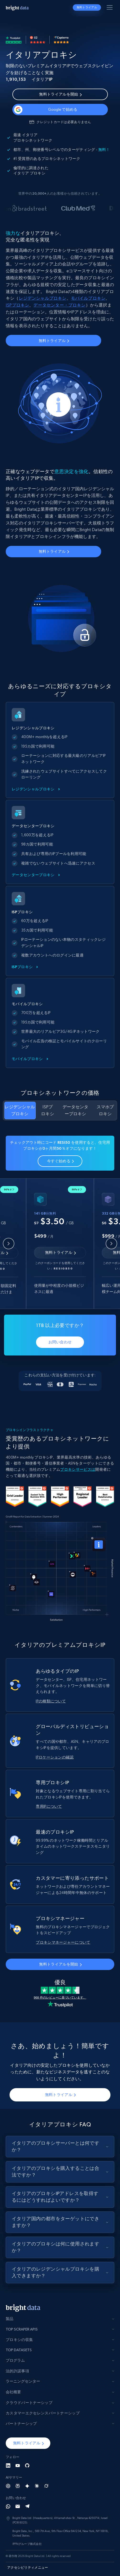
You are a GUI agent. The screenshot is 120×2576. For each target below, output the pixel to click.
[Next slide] (111, 1243)
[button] (28, 2443)
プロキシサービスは (77, 1469)
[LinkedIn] (8, 2465)
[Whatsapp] (8, 2506)
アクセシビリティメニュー (27, 2567)
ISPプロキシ (17, 305)
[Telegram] (27, 2506)
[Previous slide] (8, 1243)
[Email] (17, 2506)
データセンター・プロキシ (59, 305)
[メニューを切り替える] (110, 8)
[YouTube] (17, 2465)
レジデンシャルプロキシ (43, 298)
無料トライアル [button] (87, 7)
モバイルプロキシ (88, 298)
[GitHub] (27, 2465)
